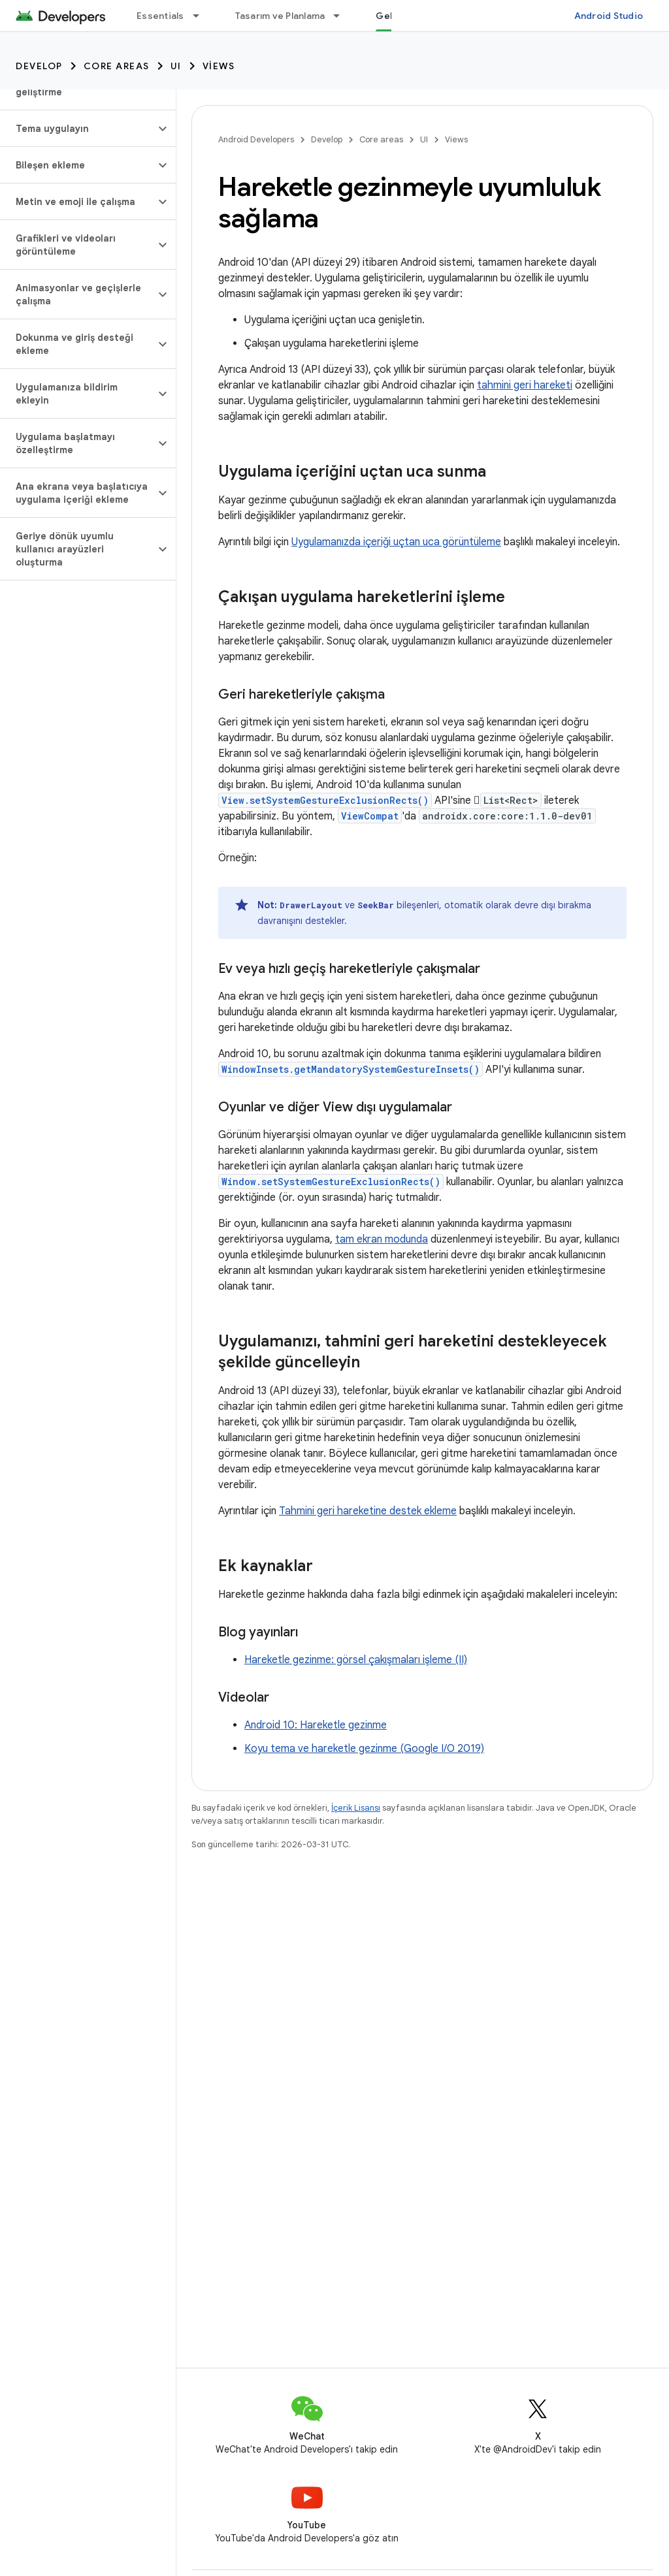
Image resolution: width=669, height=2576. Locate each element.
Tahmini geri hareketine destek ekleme (368, 1511)
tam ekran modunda (381, 1239)
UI (176, 66)
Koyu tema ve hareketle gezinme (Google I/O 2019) (364, 1748)
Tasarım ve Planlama (280, 16)
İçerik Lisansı (355, 1807)
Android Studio (609, 16)
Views (219, 66)
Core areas (117, 66)
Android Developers (256, 139)
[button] (77, 128)
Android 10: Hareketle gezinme (315, 1725)
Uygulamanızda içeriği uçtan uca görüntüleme (396, 542)
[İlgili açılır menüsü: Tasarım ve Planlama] (342, 15)
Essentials (160, 16)
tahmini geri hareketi (524, 385)
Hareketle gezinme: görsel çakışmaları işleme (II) (355, 1659)
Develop (39, 66)
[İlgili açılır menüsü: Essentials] (202, 15)
